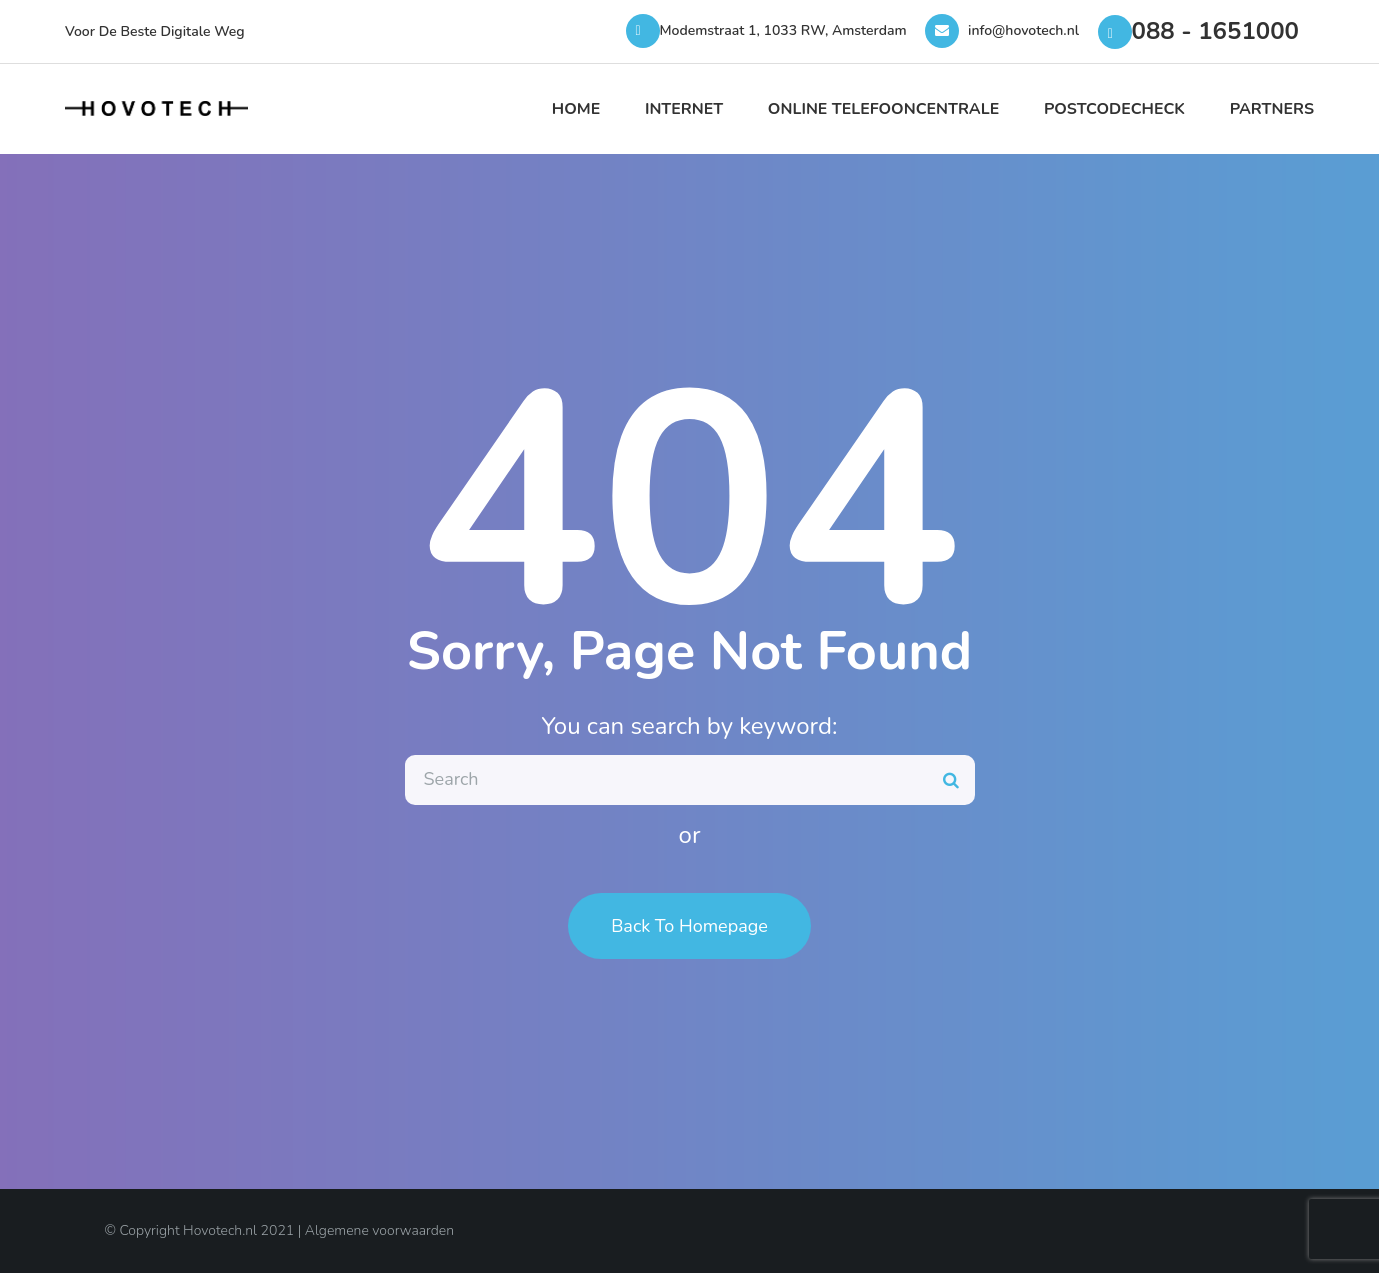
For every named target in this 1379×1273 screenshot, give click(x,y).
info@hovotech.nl (1023, 30)
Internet (684, 109)
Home (576, 109)
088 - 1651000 (1215, 31)
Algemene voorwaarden (379, 1230)
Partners (1272, 109)
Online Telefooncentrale (883, 109)
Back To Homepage (689, 926)
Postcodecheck (1114, 109)
